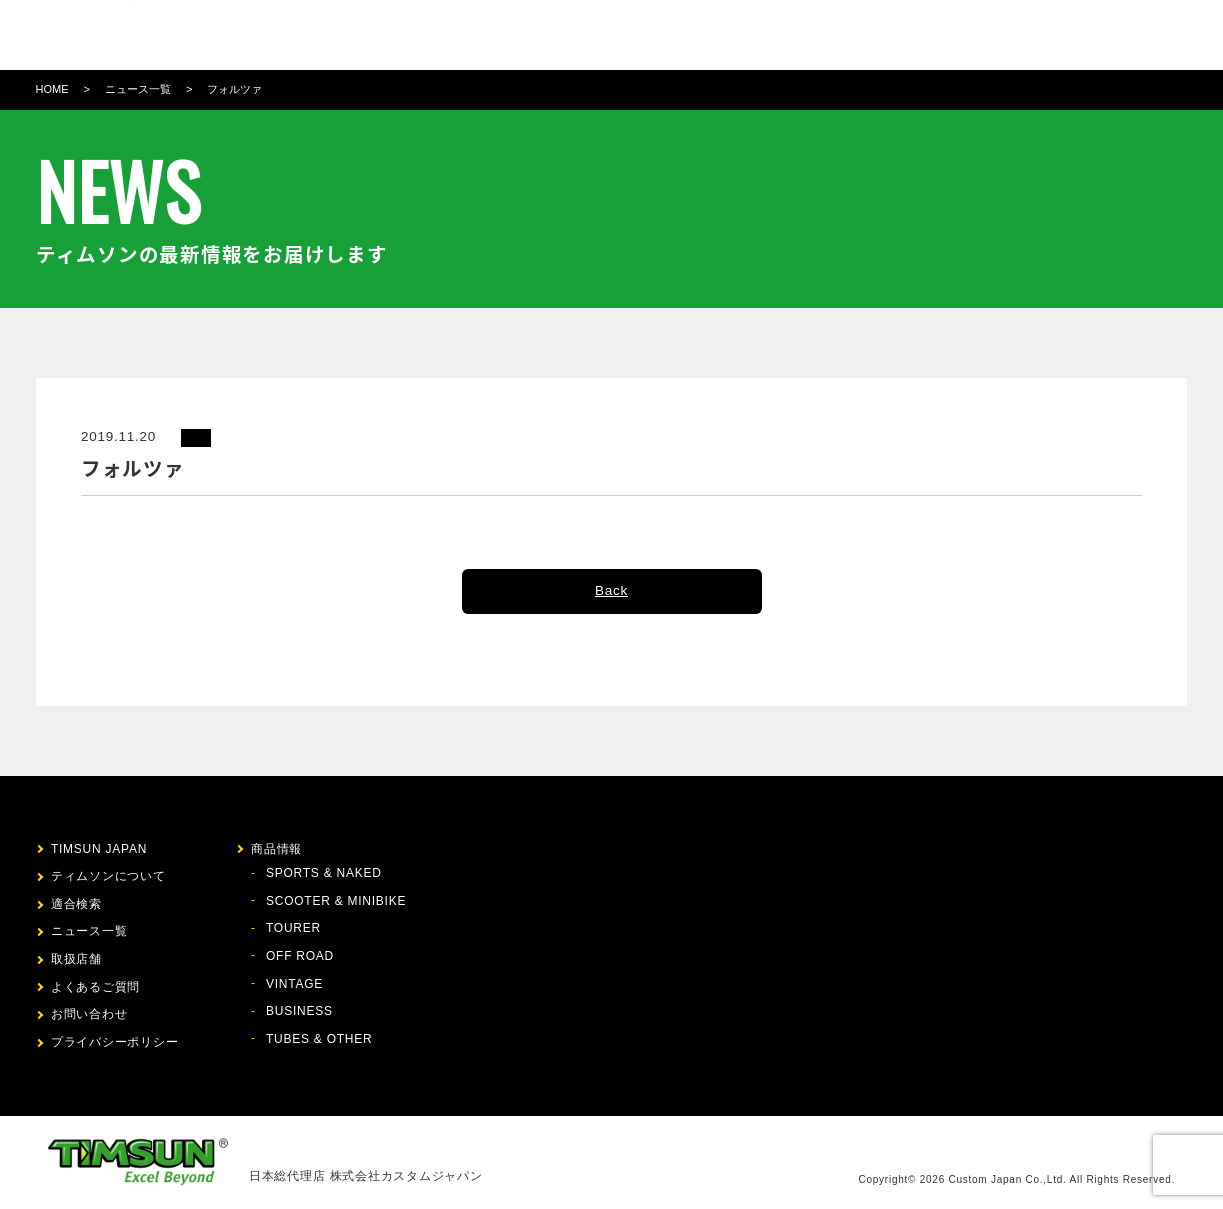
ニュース (686, 35)
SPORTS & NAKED (324, 873)
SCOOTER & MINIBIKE (336, 901)
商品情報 (543, 35)
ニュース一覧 (138, 89)
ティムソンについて (436, 35)
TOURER (293, 928)
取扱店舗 (758, 35)
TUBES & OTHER (319, 1039)
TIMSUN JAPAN (99, 849)
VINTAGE (294, 984)
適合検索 (615, 35)
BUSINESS (299, 1011)
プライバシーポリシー (115, 1042)
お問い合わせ (887, 35)
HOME (52, 89)
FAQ (815, 35)
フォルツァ (234, 89)
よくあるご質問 (95, 987)
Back (611, 590)
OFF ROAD (300, 956)
